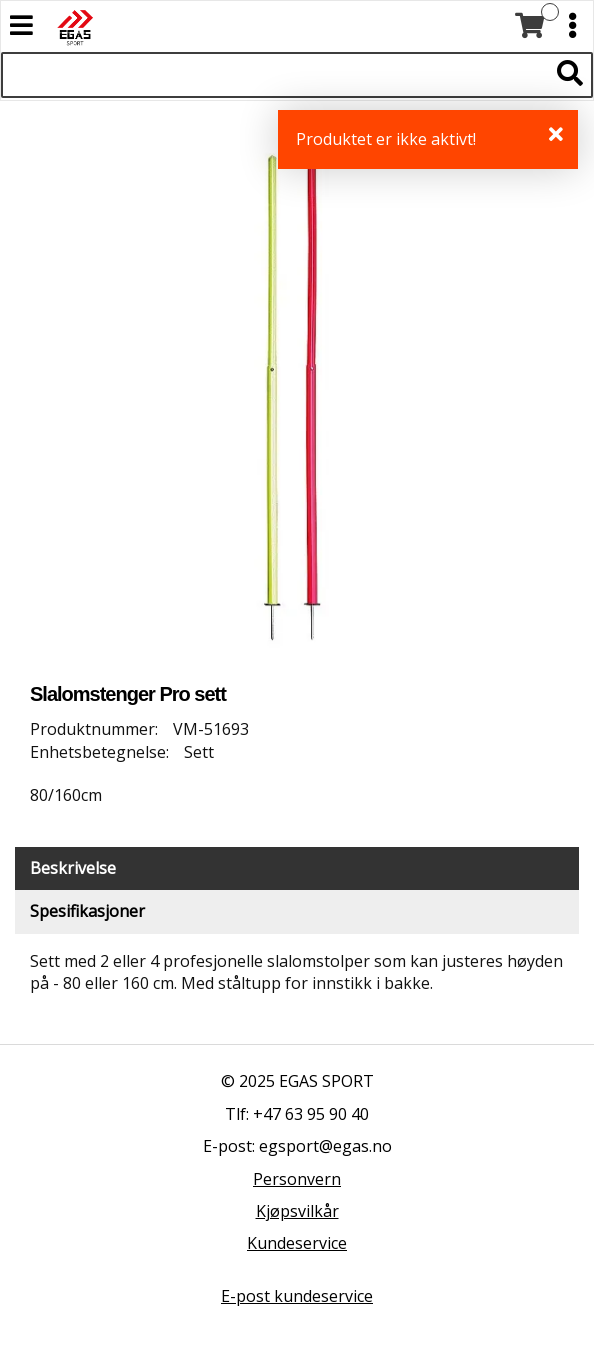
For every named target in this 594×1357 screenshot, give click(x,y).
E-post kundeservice (297, 1296)
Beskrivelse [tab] (73, 868)
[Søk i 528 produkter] (274, 75)
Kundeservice (297, 1243)
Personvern (297, 1179)
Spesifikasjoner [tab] (87, 911)
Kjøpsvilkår (297, 1211)
